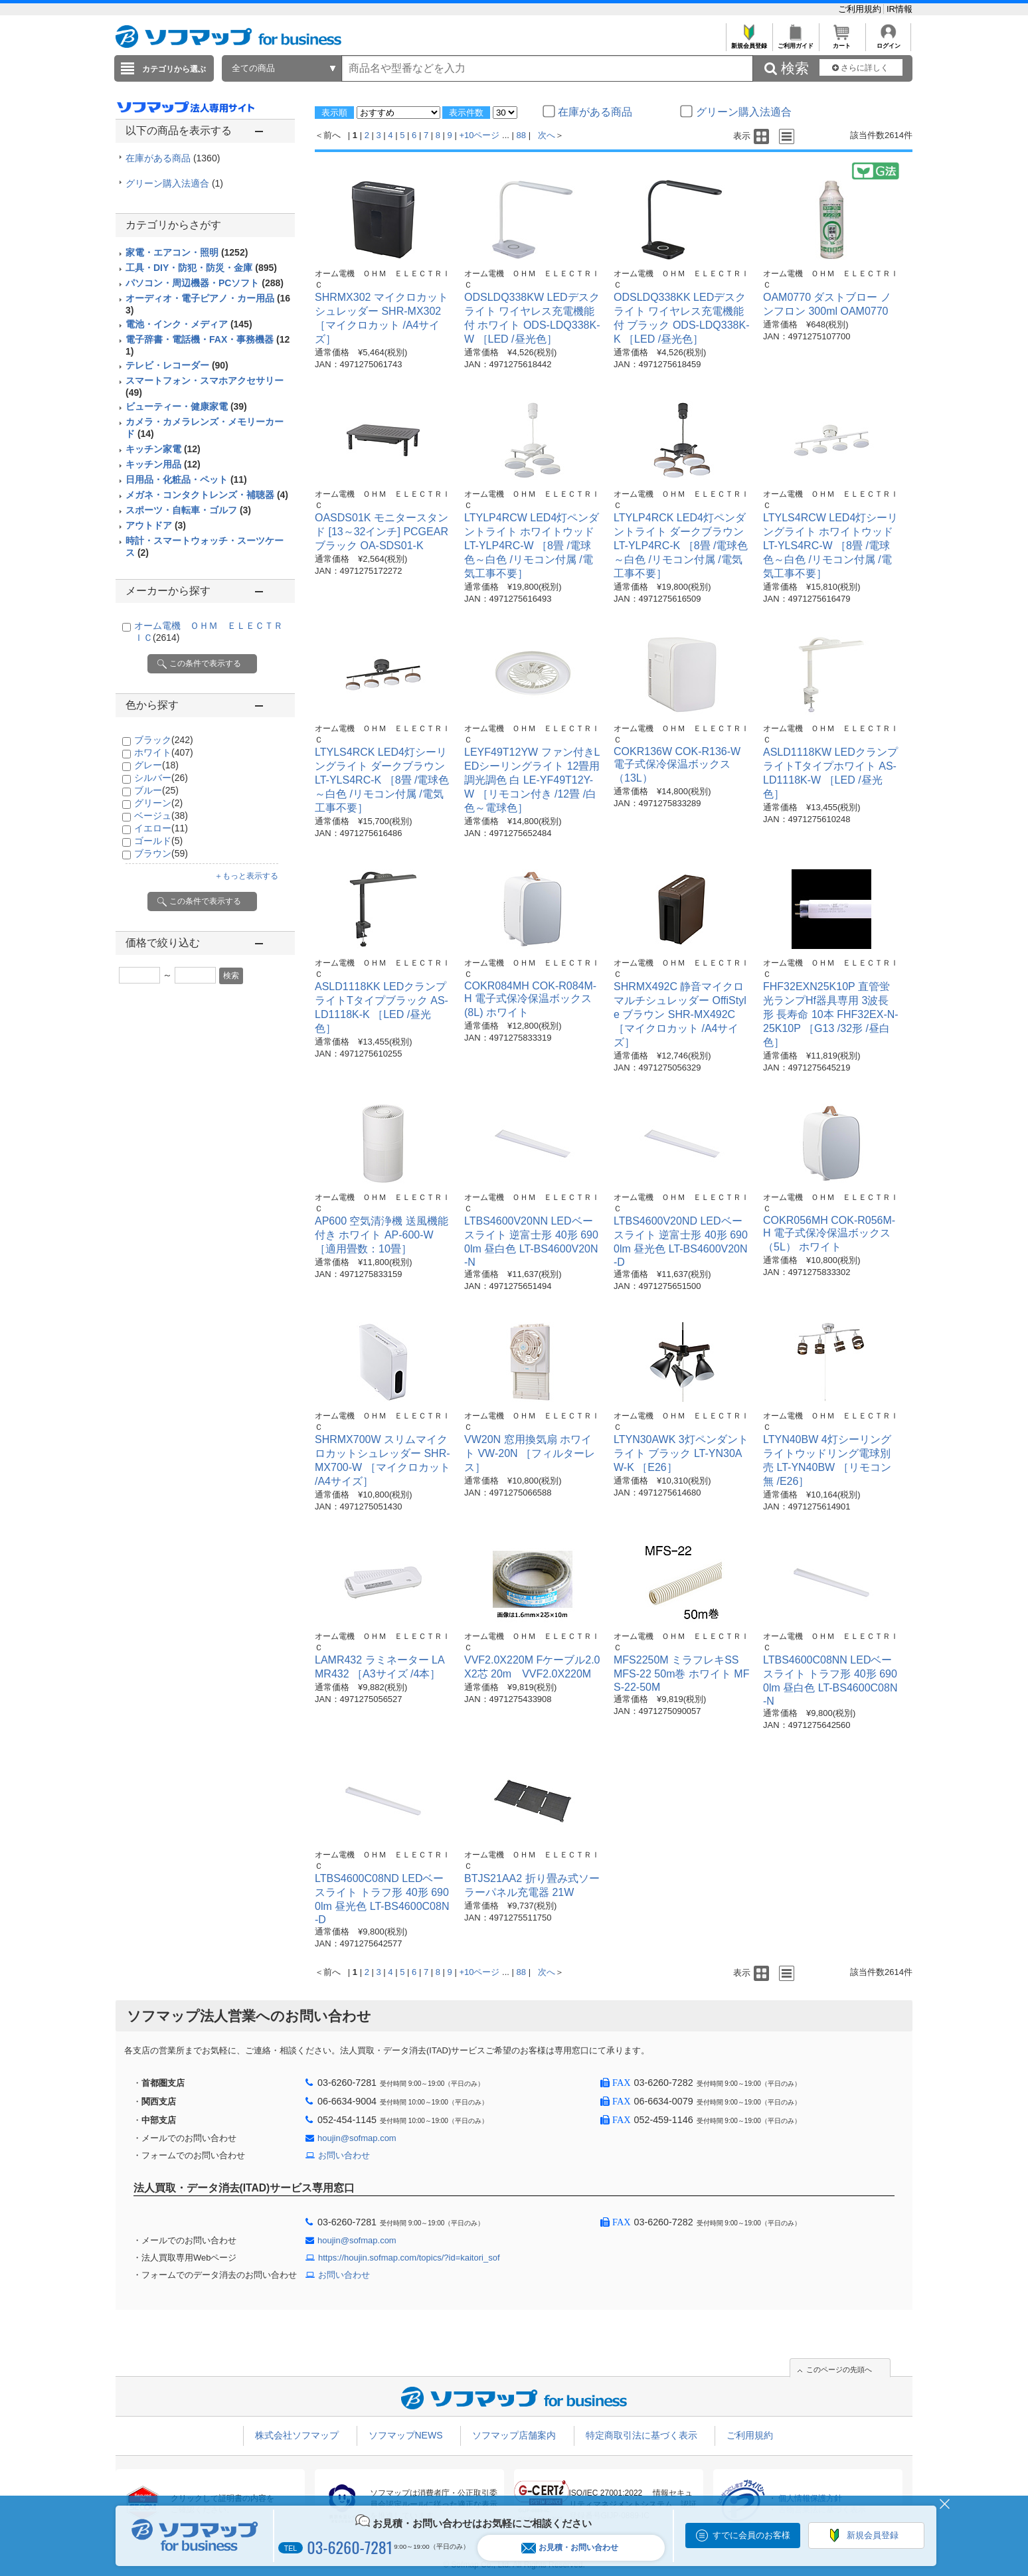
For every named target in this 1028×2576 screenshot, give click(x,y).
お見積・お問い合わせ (569, 2548)
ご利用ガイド (795, 42)
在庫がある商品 (173, 158)
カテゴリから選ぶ (174, 69)
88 (521, 135)
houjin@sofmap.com (356, 2138)
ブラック (163, 739)
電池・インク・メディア (189, 324)
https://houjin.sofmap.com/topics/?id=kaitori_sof (409, 2258)
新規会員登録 (748, 42)
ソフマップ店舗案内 (514, 2435)
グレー (156, 765)
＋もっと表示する (246, 876)
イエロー (161, 828)
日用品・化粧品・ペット (186, 479)
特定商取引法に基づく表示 (641, 2435)
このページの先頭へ (839, 2369)
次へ (546, 135)
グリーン (158, 803)
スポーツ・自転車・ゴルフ (188, 510)
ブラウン (161, 853)
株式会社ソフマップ (297, 2435)
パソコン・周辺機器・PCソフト (205, 283)
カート (841, 42)
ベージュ (161, 815)
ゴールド (158, 840)
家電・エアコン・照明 (187, 252)
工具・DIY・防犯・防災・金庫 (201, 267)
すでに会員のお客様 (751, 2535)
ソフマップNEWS (406, 2435)
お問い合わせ (344, 2155)
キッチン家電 (163, 449)
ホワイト (163, 752)
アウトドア (156, 525)
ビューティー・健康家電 (186, 406)
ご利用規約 (861, 9)
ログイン (888, 42)
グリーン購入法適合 (174, 183)
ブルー (156, 790)
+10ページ (479, 135)
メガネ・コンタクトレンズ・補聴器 (207, 494)
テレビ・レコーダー (177, 365)
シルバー (161, 777)
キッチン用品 (163, 464)
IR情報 (899, 9)
